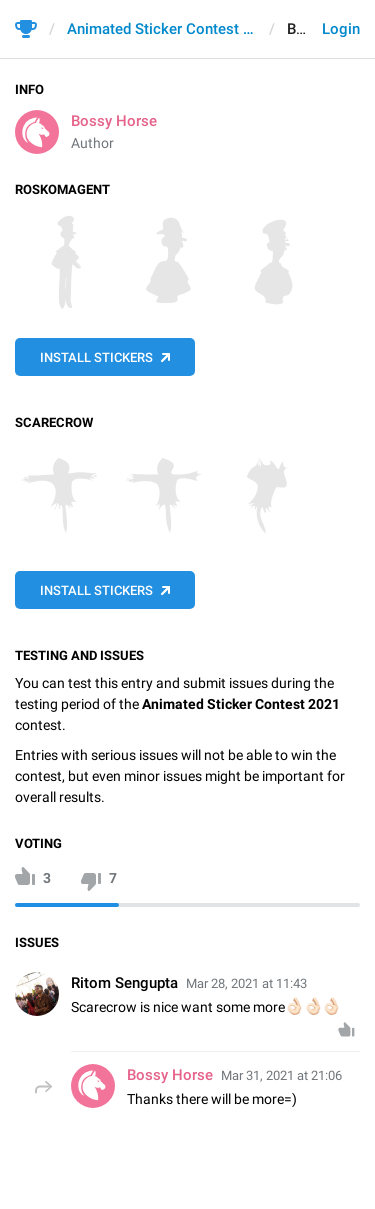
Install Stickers (96, 357)
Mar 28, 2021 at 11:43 (246, 983)
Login (341, 29)
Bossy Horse (114, 121)
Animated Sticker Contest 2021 (162, 29)
